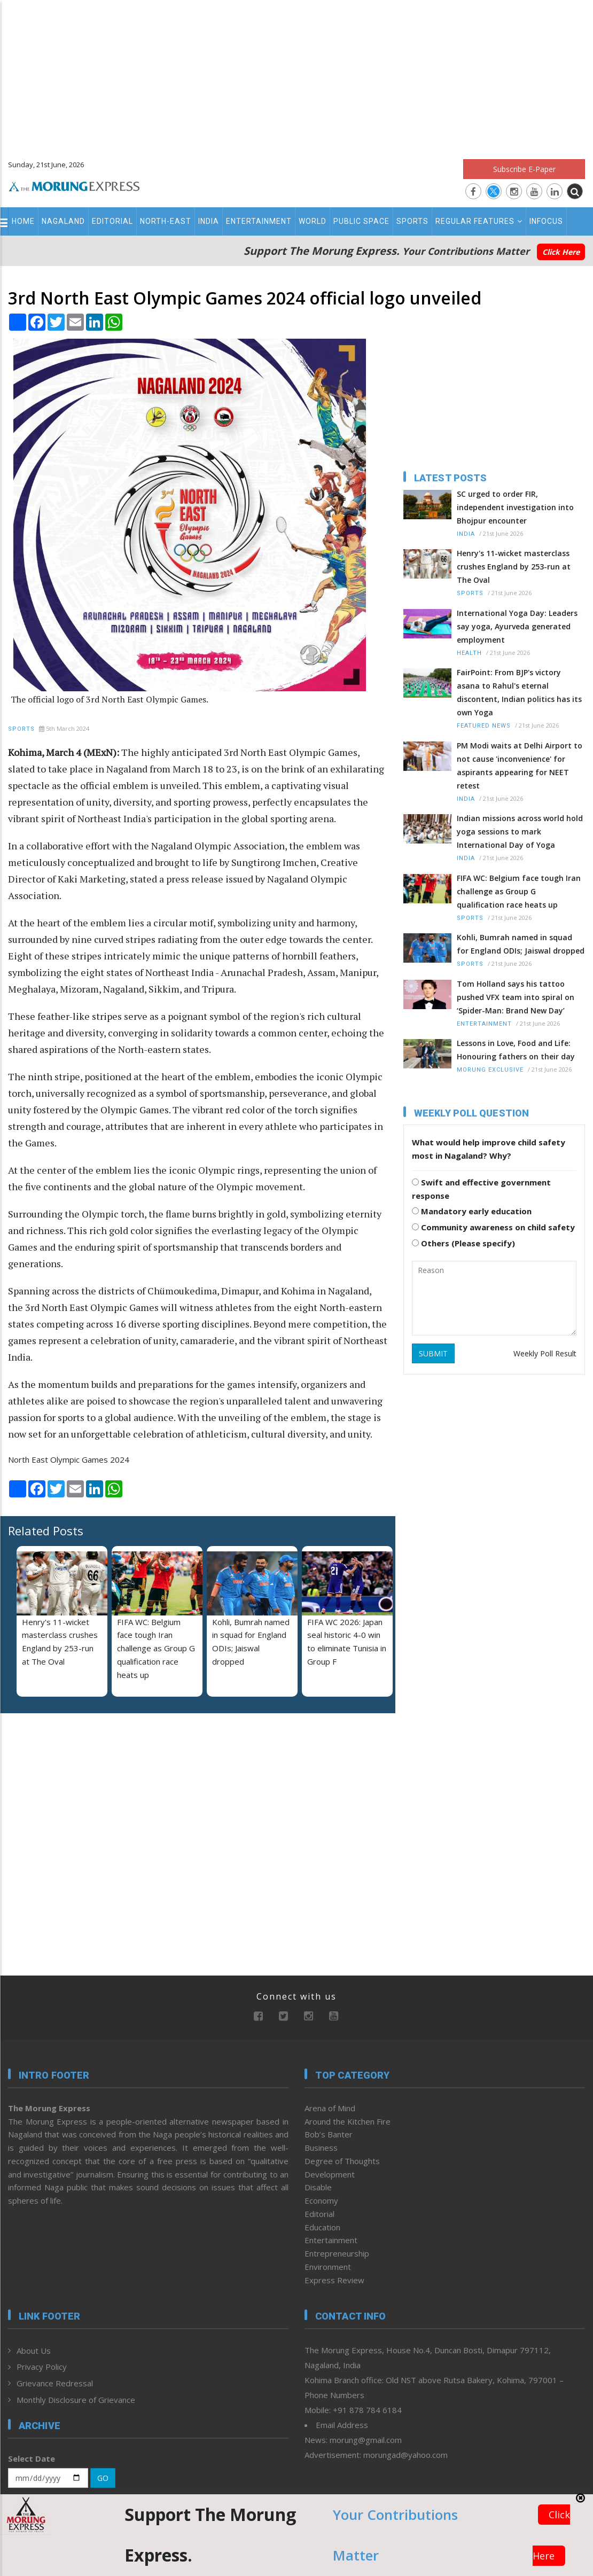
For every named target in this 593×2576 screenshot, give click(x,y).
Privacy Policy (42, 2366)
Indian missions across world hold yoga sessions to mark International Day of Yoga (520, 831)
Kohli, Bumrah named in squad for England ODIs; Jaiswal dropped (520, 944)
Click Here (561, 252)
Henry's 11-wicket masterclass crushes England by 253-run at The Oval (514, 566)
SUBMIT (433, 1353)
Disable (318, 2187)
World (312, 221)
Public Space (361, 221)
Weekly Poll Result (544, 1353)
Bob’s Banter (329, 2134)
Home (23, 221)
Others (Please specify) (463, 1243)
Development (330, 2174)
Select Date (31, 2458)
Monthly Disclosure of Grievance (76, 2399)
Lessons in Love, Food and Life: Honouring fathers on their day (516, 1049)
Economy (321, 2200)
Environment (328, 2266)
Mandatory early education (472, 1211)
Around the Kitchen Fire (348, 2121)
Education (322, 2227)
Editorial (112, 221)
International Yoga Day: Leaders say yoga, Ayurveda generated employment (517, 626)
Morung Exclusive (490, 1069)
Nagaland (63, 221)
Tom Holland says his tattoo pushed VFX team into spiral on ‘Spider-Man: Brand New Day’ (515, 997)
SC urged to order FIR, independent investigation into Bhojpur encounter (515, 507)
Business (321, 2147)
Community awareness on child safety (493, 1227)
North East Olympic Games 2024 (68, 1459)
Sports (412, 221)
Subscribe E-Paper (524, 169)
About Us (34, 2350)
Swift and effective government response (481, 1189)
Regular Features (478, 221)
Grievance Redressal (55, 2383)
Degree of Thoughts (342, 2161)
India (208, 221)
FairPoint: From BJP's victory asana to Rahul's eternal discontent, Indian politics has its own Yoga (519, 692)
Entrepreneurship (337, 2253)
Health (469, 653)
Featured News (484, 725)
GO (102, 2478)
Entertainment (259, 221)
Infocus (546, 221)
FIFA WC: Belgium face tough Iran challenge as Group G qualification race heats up (156, 1648)
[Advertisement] (296, 75)
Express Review (334, 2280)
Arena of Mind (330, 2108)
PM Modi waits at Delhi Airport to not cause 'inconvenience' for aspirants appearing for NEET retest (519, 765)
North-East (165, 221)
